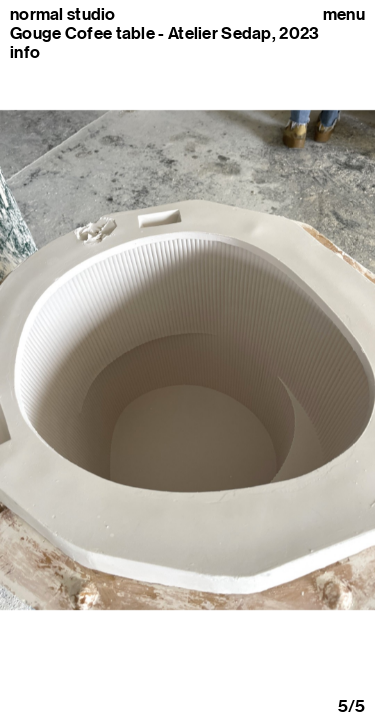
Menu (344, 14)
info (25, 52)
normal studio (63, 14)
